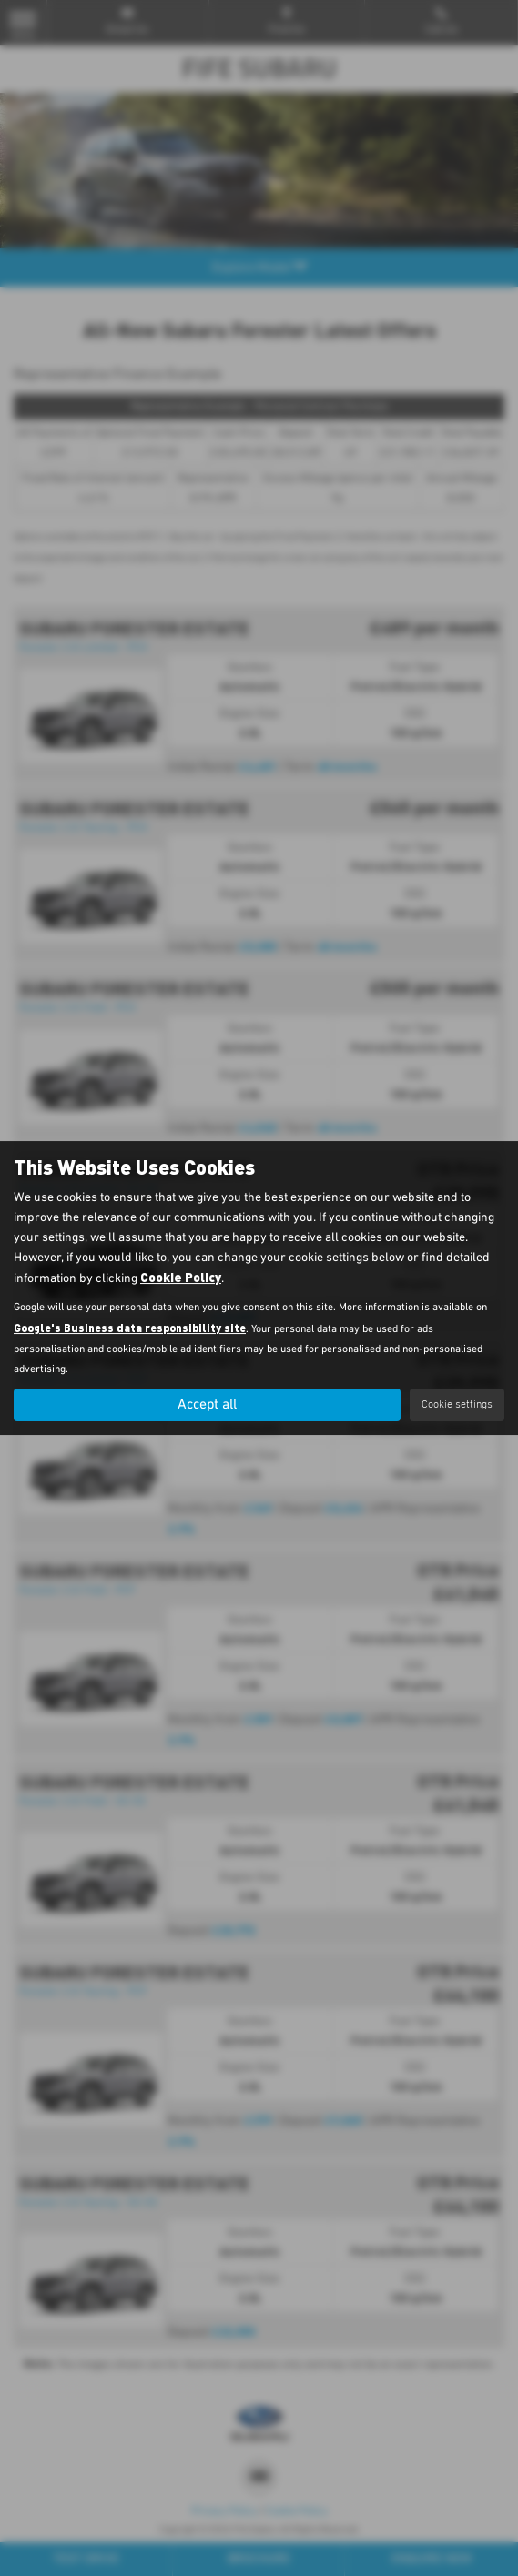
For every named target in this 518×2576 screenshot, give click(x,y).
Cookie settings (457, 1404)
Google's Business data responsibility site (130, 1327)
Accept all (208, 1405)
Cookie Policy (180, 1277)
